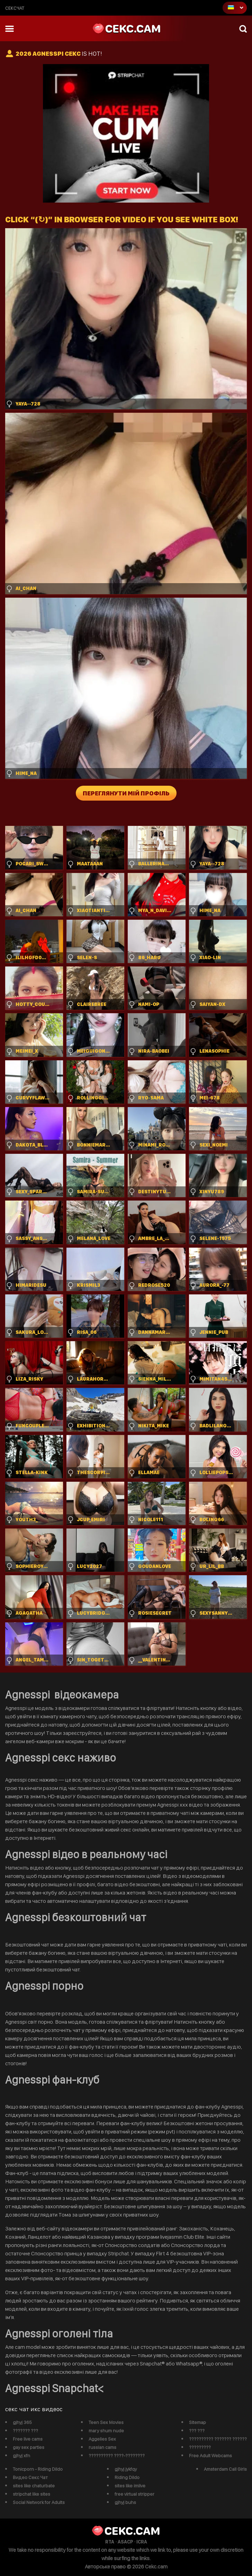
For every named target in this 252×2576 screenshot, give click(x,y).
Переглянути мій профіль (126, 793)
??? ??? (197, 2430)
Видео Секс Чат (30, 2477)
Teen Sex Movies (106, 2422)
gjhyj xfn (21, 2455)
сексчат (14, 8)
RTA (109, 2541)
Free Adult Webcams (210, 2455)
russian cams (102, 2447)
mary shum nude (106, 2430)
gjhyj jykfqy (126, 2469)
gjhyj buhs (125, 2502)
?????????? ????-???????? (117, 2455)
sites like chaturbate (34, 2485)
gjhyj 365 (22, 2422)
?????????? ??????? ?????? (218, 2439)
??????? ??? (25, 2430)
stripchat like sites (31, 2494)
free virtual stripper (134, 2494)
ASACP (125, 2541)
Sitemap (197, 2422)
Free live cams (28, 2439)
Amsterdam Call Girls (225, 2469)
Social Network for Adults (39, 2502)
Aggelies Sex (102, 2439)
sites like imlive (130, 2485)
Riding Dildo (127, 2477)
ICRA (141, 2541)
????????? (200, 2447)
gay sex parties (28, 2447)
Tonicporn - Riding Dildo (38, 2469)
